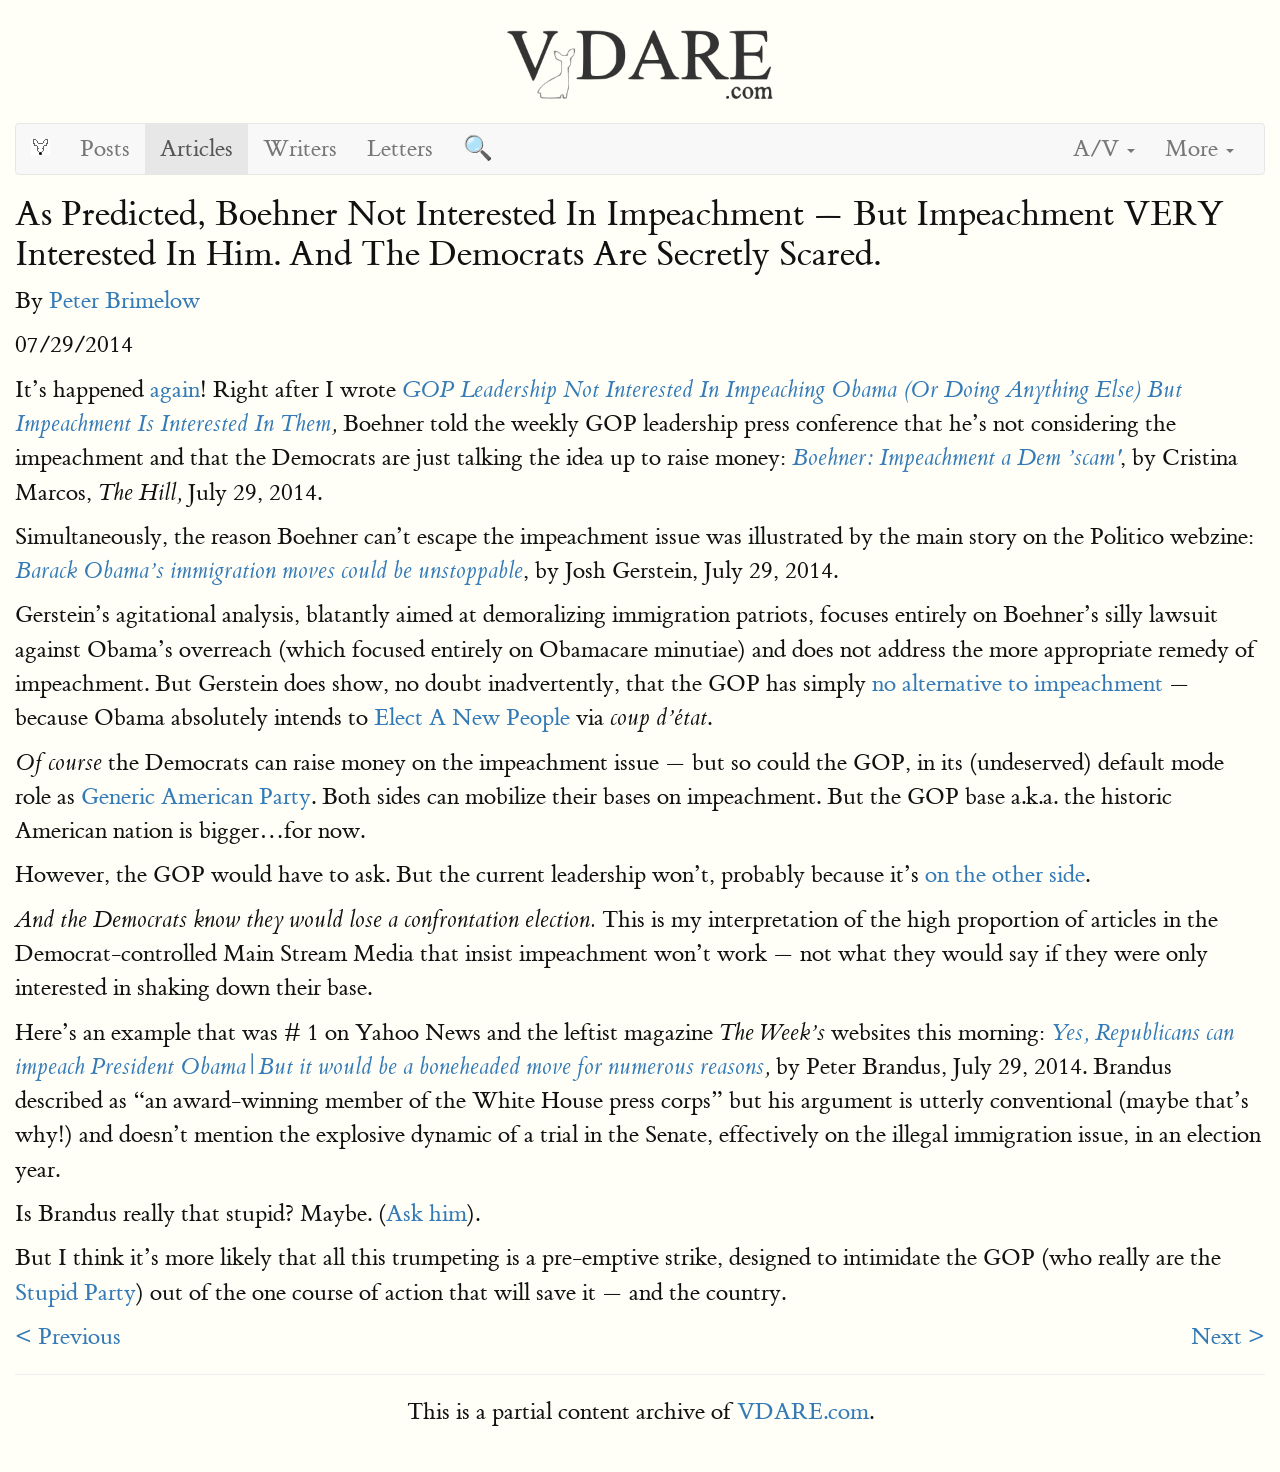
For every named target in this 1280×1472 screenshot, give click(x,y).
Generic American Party (196, 796)
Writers (300, 148)
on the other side (1005, 874)
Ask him (426, 1213)
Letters (400, 148)
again (175, 389)
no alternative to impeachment (1017, 683)
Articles (196, 148)
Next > (1228, 1336)
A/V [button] (1104, 148)
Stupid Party (75, 1292)
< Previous (68, 1336)
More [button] (1199, 148)
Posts (105, 148)
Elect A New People (472, 717)
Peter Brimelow (124, 300)
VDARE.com (803, 1411)
